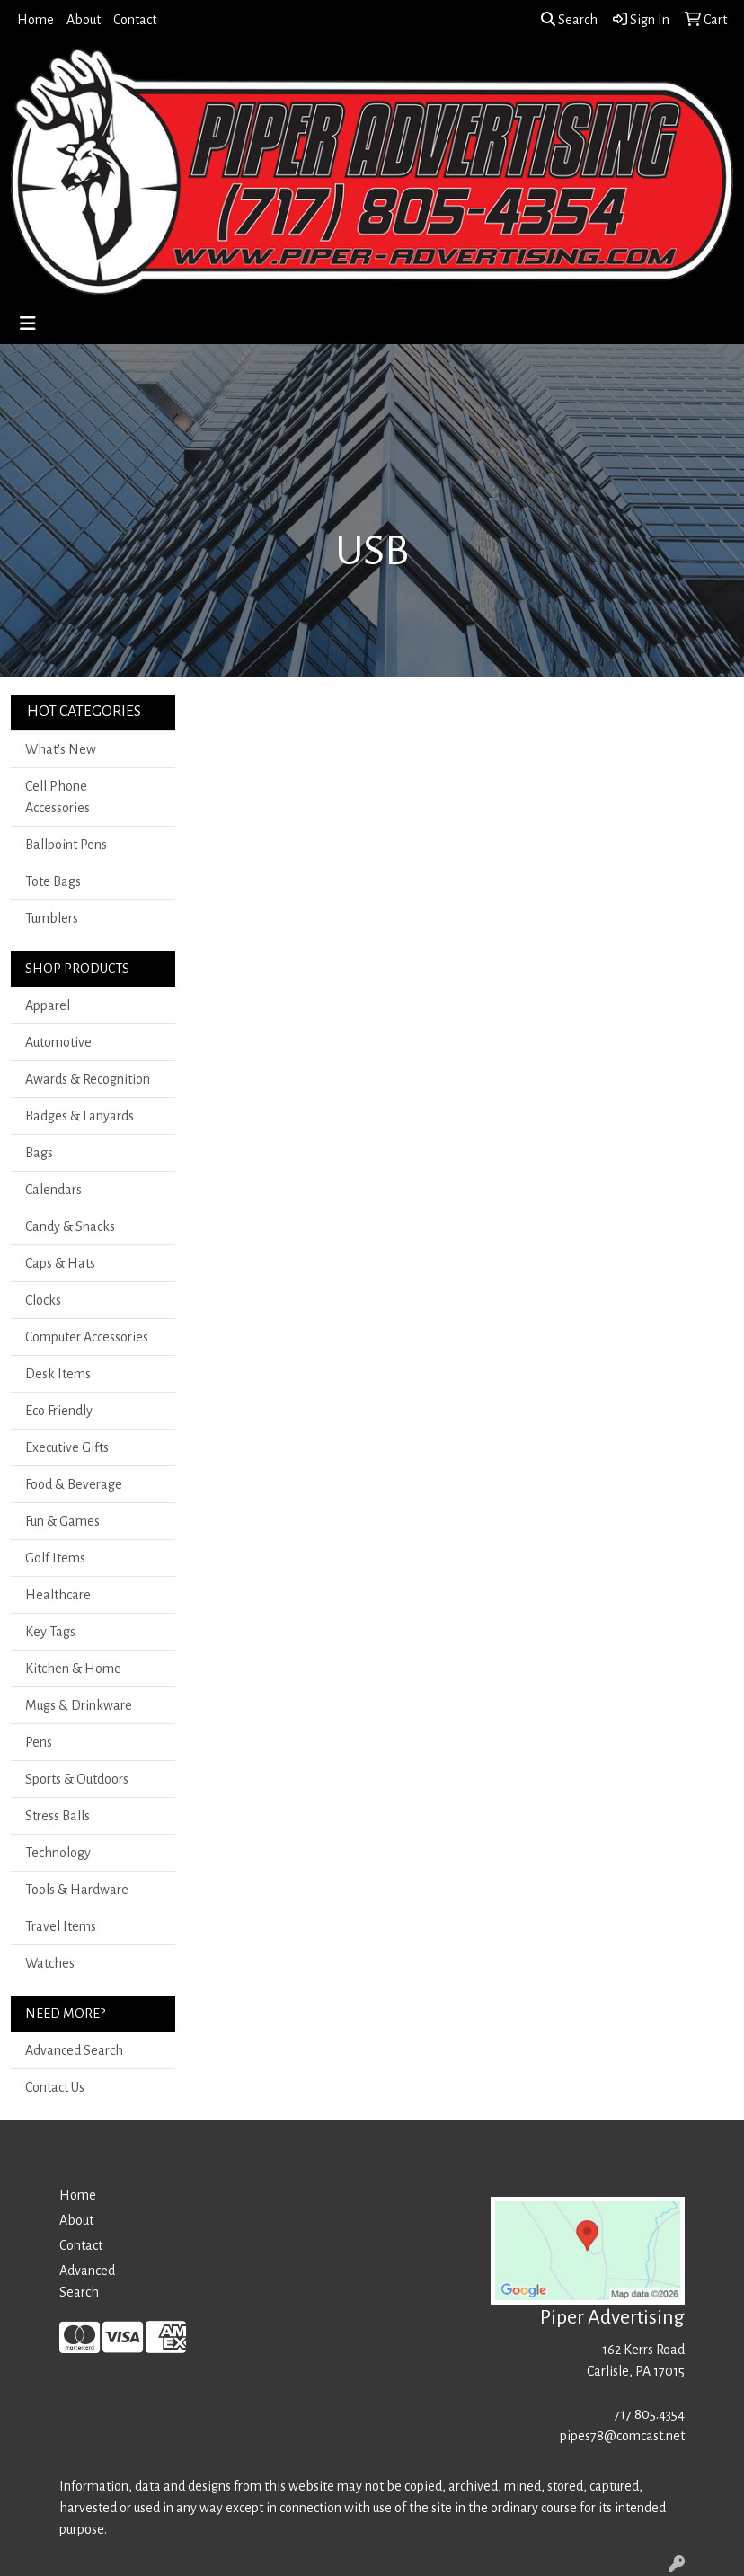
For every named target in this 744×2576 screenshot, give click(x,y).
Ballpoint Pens (66, 844)
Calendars (53, 1189)
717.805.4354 (649, 2414)
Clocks (43, 1300)
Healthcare (58, 1595)
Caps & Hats (60, 1263)
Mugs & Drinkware (78, 1705)
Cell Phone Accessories (57, 797)
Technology (58, 1853)
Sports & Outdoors (76, 1779)
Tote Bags (53, 881)
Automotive (58, 1042)
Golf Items (55, 1558)
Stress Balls (57, 1816)
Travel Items (60, 1926)
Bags (39, 1153)
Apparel (47, 1005)
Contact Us (54, 2087)
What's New (60, 749)
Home (35, 20)
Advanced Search (74, 2050)
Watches (50, 1963)
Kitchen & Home (73, 1668)
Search (569, 19)
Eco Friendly (59, 1410)
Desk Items (58, 1374)
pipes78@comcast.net (622, 2436)
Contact (134, 20)
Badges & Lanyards (79, 1116)
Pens (38, 1742)
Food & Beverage (73, 1484)
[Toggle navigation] (28, 324)
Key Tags (50, 1631)
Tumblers (51, 918)
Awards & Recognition (87, 1079)
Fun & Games (62, 1521)
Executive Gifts (67, 1447)
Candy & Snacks (70, 1226)
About (83, 20)
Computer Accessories (86, 1337)
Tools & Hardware (76, 1889)
